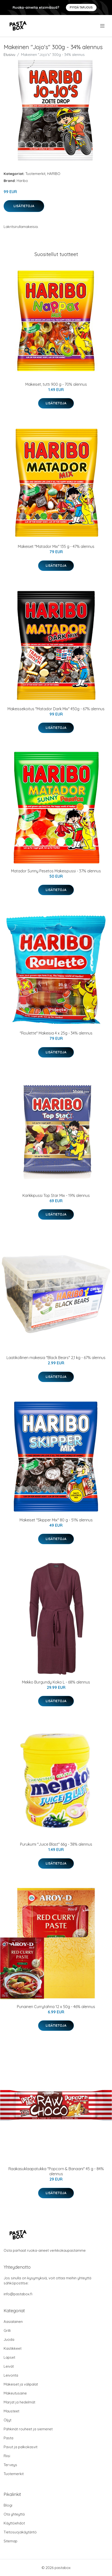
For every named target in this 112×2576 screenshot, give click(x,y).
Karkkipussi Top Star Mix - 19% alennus (56, 1195)
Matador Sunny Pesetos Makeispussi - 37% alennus (56, 871)
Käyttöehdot (14, 2523)
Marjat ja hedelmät (19, 2402)
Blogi (8, 2505)
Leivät (9, 2366)
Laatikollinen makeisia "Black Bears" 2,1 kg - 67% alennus (56, 1357)
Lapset (9, 2357)
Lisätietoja (24, 206)
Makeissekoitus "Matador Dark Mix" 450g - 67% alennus (56, 708)
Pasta (8, 2438)
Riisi (7, 2456)
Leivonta (11, 2375)
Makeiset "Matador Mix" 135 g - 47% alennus (56, 546)
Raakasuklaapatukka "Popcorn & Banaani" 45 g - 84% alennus (56, 2171)
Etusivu (9, 54)
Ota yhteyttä (14, 2514)
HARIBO (53, 173)
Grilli (7, 2330)
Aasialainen (13, 2321)
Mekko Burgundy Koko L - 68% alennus (56, 1682)
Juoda (9, 2339)
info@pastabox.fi (18, 2294)
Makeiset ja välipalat (21, 2384)
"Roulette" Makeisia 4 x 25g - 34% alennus (56, 1033)
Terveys (10, 2465)
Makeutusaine (15, 2393)
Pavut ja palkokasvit (20, 2447)
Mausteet (11, 2411)
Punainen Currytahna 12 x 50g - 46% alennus (56, 2006)
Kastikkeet (12, 2348)
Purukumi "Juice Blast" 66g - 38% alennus (56, 1844)
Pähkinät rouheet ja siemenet (28, 2429)
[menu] (102, 26)
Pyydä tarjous (81, 7)
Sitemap (10, 2541)
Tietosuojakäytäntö (20, 2532)
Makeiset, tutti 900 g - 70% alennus (56, 384)
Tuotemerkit (35, 173)
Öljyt (7, 2420)
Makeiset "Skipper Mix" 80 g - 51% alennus (56, 1520)
